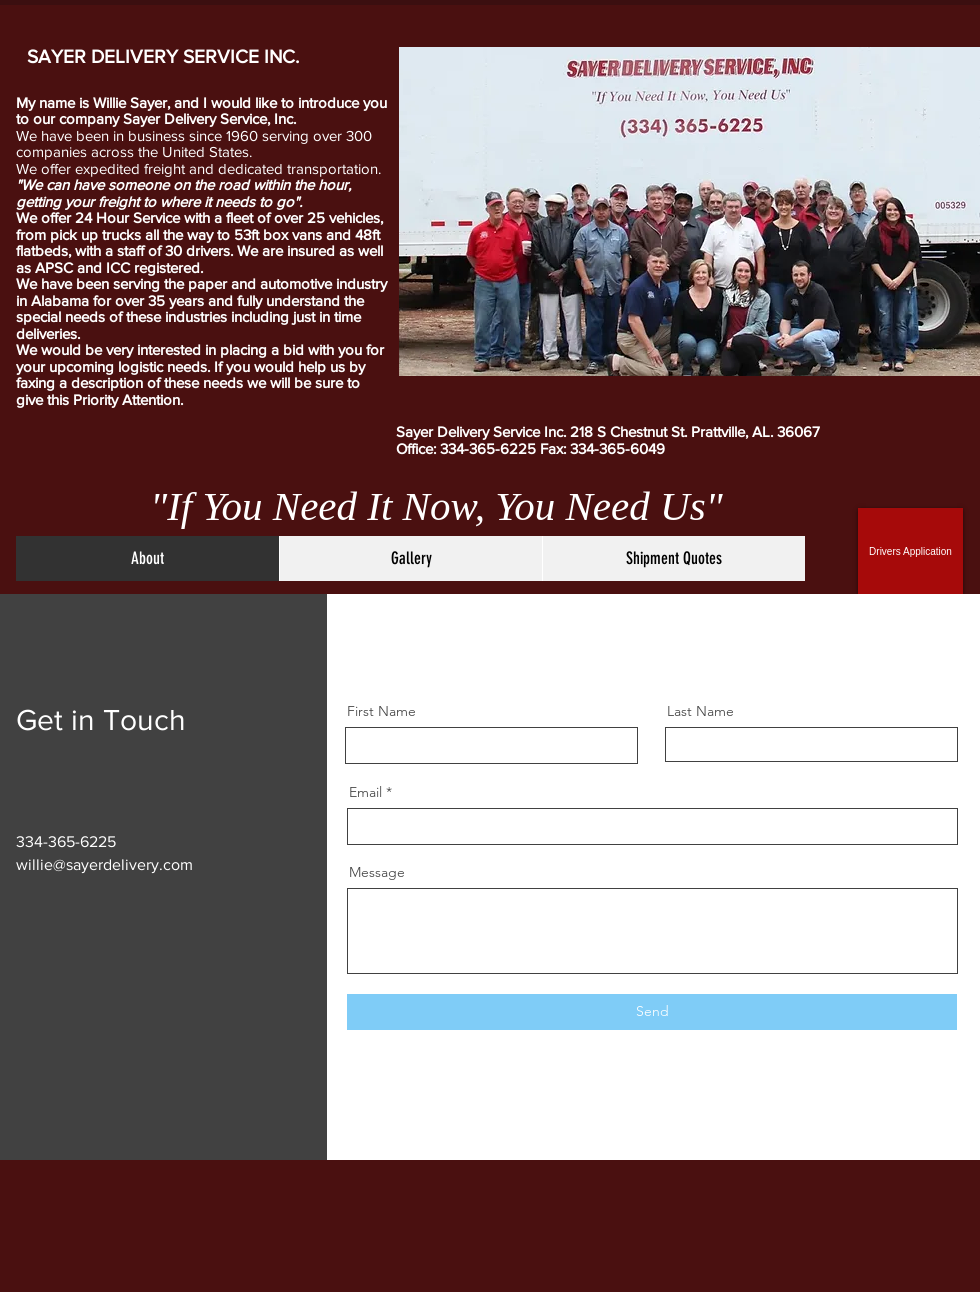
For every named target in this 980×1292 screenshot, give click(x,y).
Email (365, 792)
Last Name (700, 711)
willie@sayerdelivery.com (104, 864)
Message (377, 872)
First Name (381, 711)
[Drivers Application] (910, 551)
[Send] (652, 1012)
